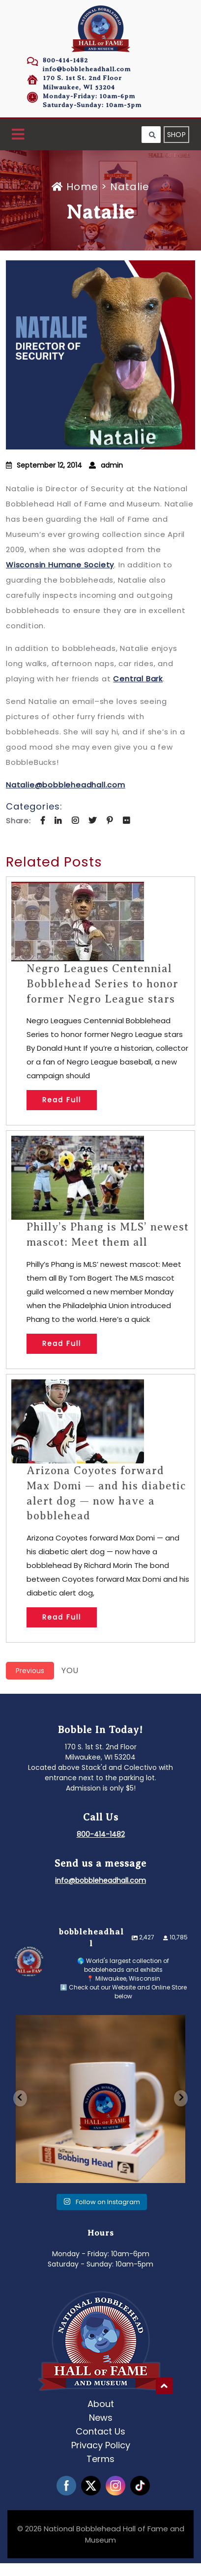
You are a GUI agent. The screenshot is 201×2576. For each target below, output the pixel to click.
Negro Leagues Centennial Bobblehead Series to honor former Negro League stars (102, 983)
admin (112, 465)
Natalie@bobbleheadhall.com (65, 785)
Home (76, 187)
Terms (100, 2458)
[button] (18, 134)
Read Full (61, 1100)
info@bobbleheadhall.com (87, 69)
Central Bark (138, 678)
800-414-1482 (65, 60)
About (100, 2403)
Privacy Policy (100, 2444)
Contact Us (100, 2431)
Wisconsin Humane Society (60, 565)
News (101, 2417)
